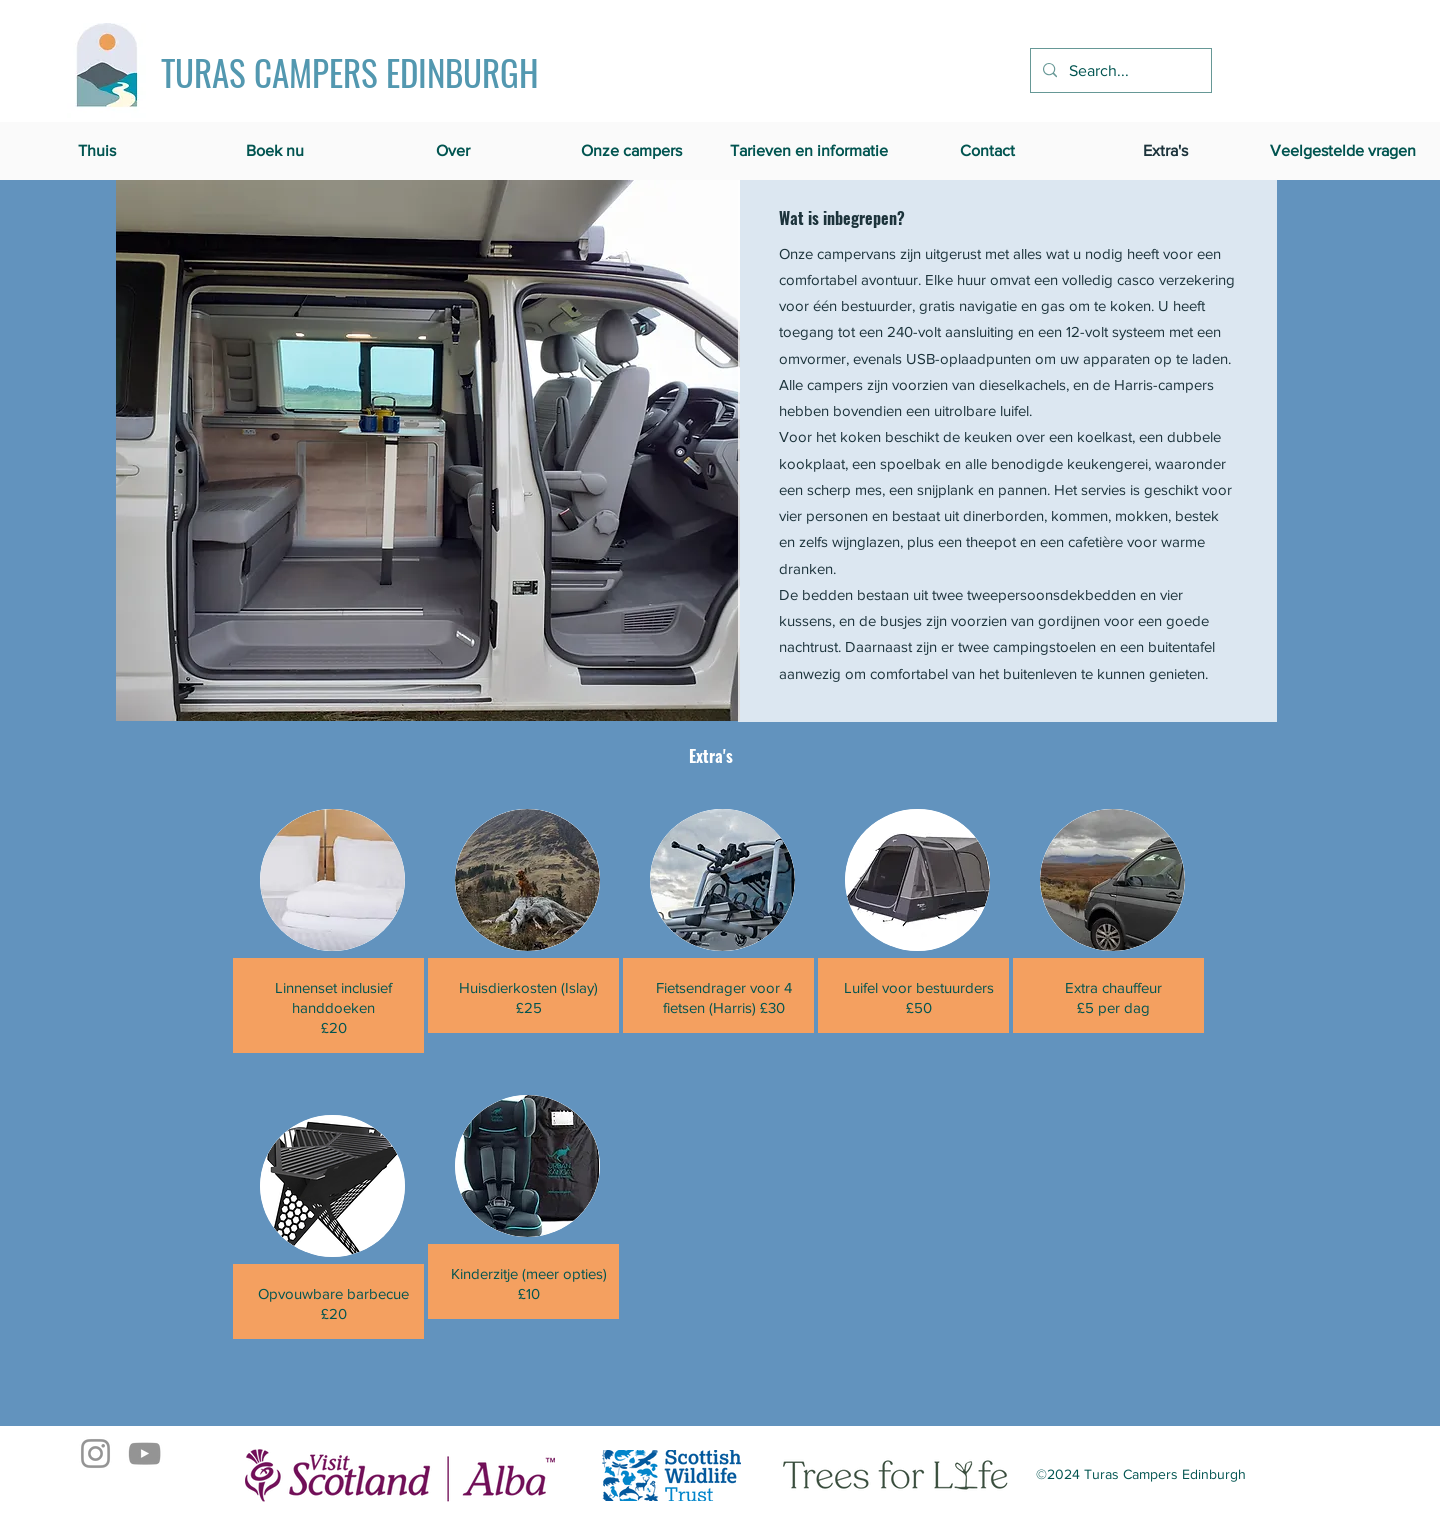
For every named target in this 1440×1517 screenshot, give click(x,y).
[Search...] (1119, 71)
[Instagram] (95, 1453)
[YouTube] (144, 1453)
